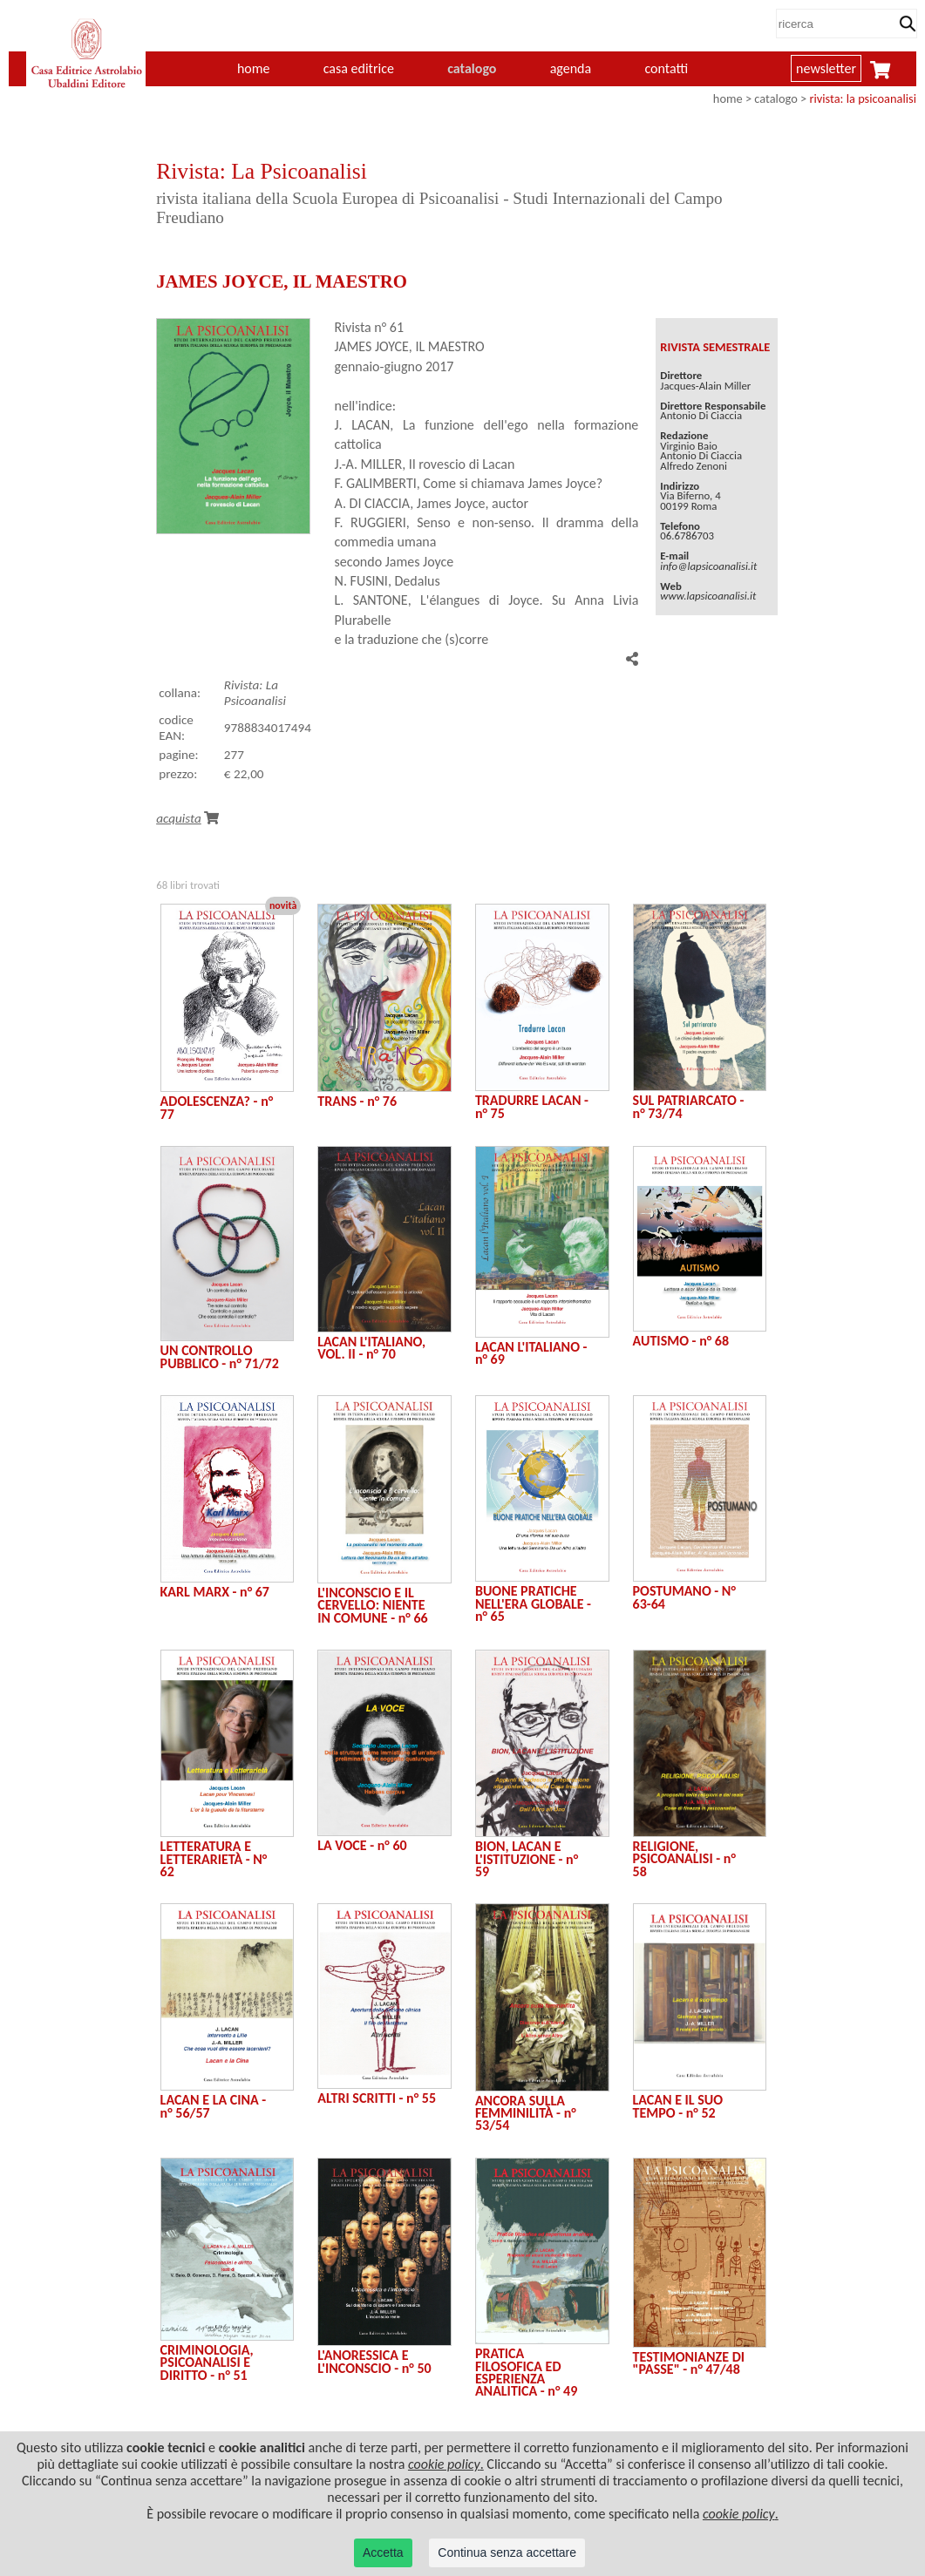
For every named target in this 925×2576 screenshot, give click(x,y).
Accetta (383, 2552)
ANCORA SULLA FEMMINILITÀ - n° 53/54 (525, 2113)
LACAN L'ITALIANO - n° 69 (531, 1353)
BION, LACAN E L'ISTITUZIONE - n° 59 (526, 1859)
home (253, 68)
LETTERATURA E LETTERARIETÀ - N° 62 (214, 1859)
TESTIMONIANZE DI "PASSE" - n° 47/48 (689, 2363)
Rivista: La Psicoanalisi (255, 692)
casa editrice (358, 68)
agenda (571, 68)
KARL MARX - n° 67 (214, 1591)
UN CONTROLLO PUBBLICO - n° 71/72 (219, 1356)
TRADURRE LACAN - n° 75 (531, 1106)
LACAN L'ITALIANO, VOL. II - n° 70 (371, 1347)
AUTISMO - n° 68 (681, 1340)
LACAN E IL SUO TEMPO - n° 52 (678, 2105)
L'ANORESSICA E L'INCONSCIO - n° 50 (374, 2361)
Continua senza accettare (507, 2552)
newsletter (826, 68)
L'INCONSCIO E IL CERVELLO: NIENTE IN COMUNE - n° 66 (372, 1605)
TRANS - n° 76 (357, 1101)
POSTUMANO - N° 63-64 (684, 1597)
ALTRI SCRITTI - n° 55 (376, 2098)
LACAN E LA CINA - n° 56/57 (213, 2105)
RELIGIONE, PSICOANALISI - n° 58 (684, 1859)
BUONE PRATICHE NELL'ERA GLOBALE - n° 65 (533, 1603)
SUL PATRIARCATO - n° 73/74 (689, 1106)
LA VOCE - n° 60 (361, 1845)
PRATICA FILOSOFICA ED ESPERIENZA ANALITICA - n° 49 (526, 2372)
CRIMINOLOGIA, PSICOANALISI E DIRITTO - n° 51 (207, 2362)
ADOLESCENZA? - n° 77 (217, 1107)
